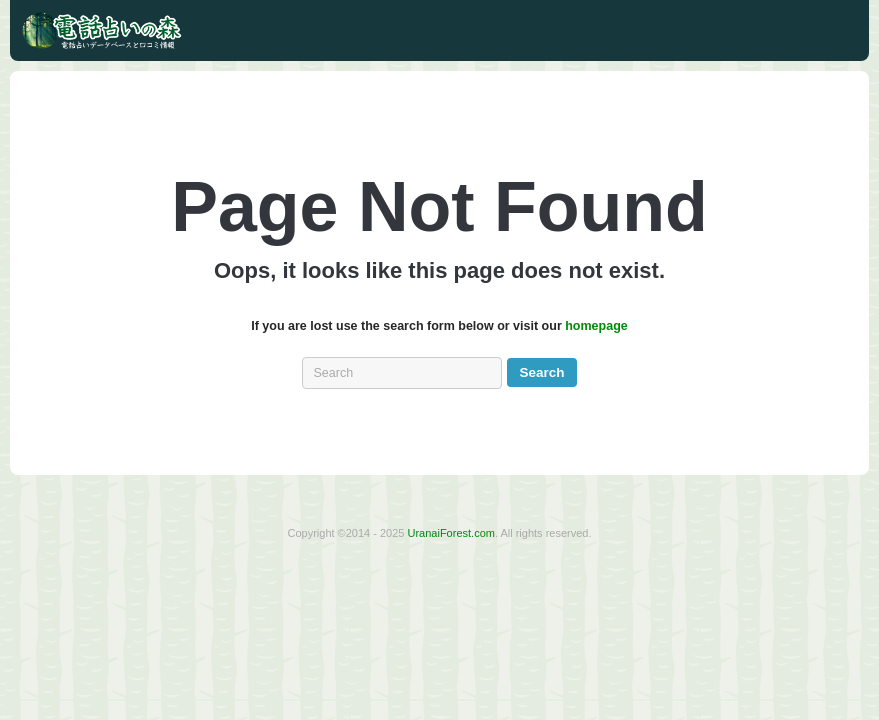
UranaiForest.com (451, 533)
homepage (596, 326)
